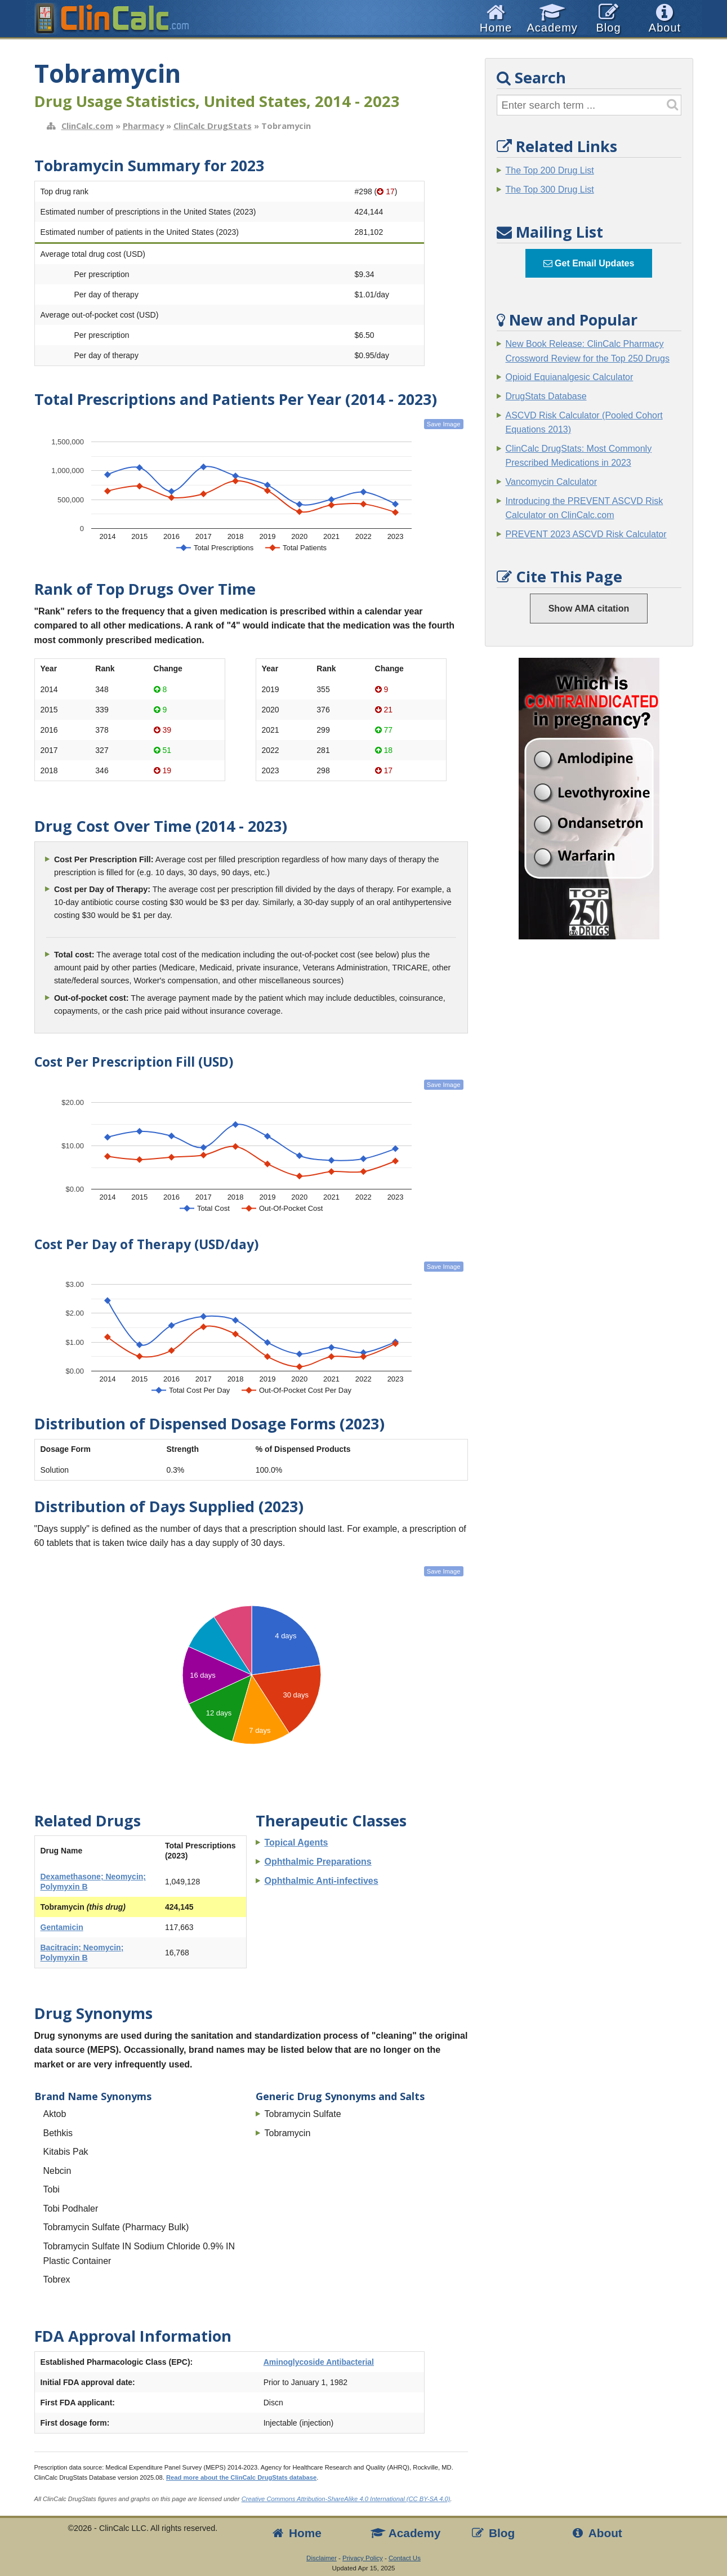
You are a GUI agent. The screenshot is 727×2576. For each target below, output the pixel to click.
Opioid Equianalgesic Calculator (570, 377)
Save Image (444, 424)
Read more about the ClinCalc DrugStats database (241, 2477)
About (596, 2532)
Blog (493, 2532)
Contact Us (405, 2558)
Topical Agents (296, 1842)
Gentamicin (62, 1927)
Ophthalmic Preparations (318, 1861)
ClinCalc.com (87, 125)
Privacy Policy (362, 2558)
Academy (405, 2532)
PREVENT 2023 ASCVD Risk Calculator (586, 534)
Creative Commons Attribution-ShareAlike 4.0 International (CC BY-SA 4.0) (346, 2498)
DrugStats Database (546, 396)
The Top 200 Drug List (550, 170)
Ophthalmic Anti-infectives (321, 1881)
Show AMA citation (589, 608)
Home (296, 2532)
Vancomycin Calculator (551, 482)
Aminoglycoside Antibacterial (319, 2361)
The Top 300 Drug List (550, 189)
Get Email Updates (589, 263)
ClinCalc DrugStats (212, 125)
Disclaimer (321, 2558)
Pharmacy (143, 125)
